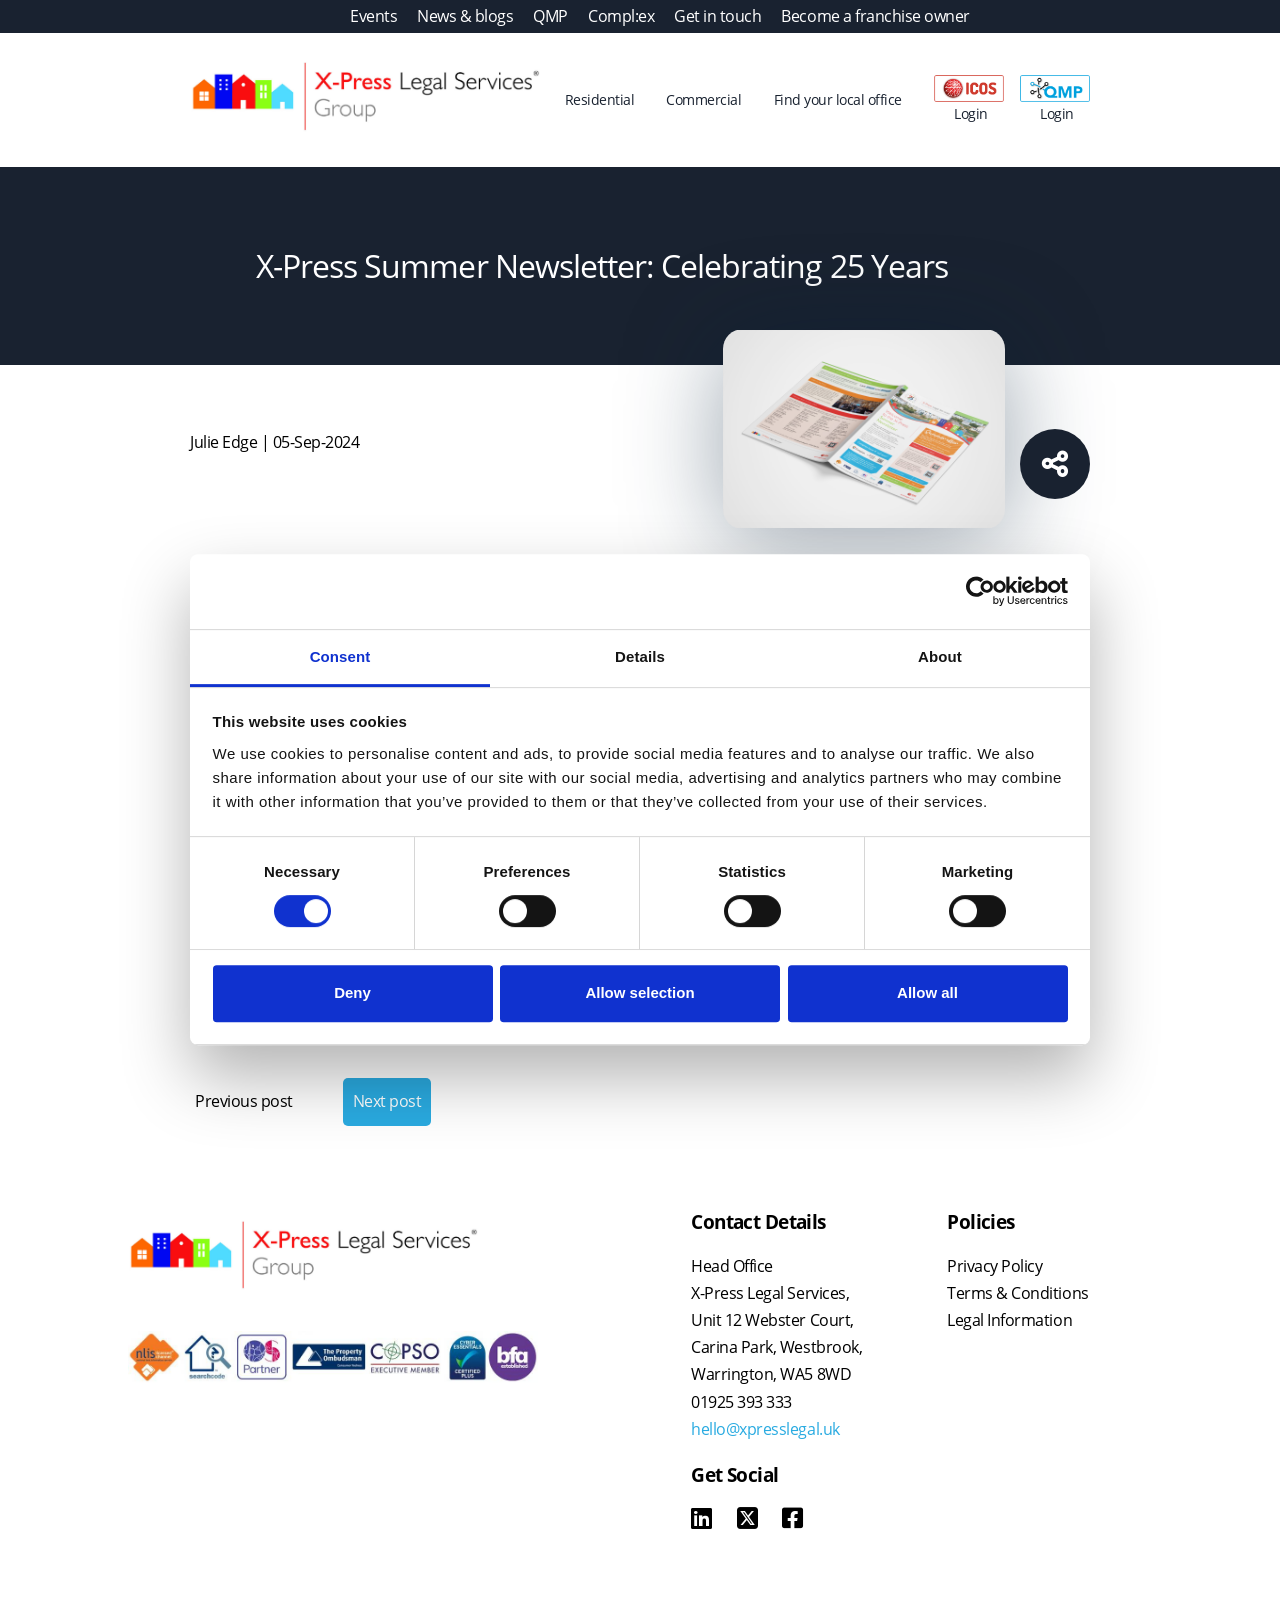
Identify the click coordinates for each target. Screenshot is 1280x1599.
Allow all (927, 992)
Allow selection (639, 992)
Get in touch (717, 16)
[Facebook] (792, 1520)
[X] (747, 1520)
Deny (352, 992)
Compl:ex (621, 16)
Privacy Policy (994, 1266)
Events (373, 16)
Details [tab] (640, 656)
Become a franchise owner (875, 16)
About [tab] (940, 656)
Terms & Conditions (1017, 1293)
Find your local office (838, 99)
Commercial (703, 99)
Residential (600, 99)
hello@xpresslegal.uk (765, 1429)
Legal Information (1009, 1320)
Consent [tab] (340, 656)
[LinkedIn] (701, 1520)
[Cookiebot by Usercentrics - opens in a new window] (980, 591)
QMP (550, 16)
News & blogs (465, 16)
